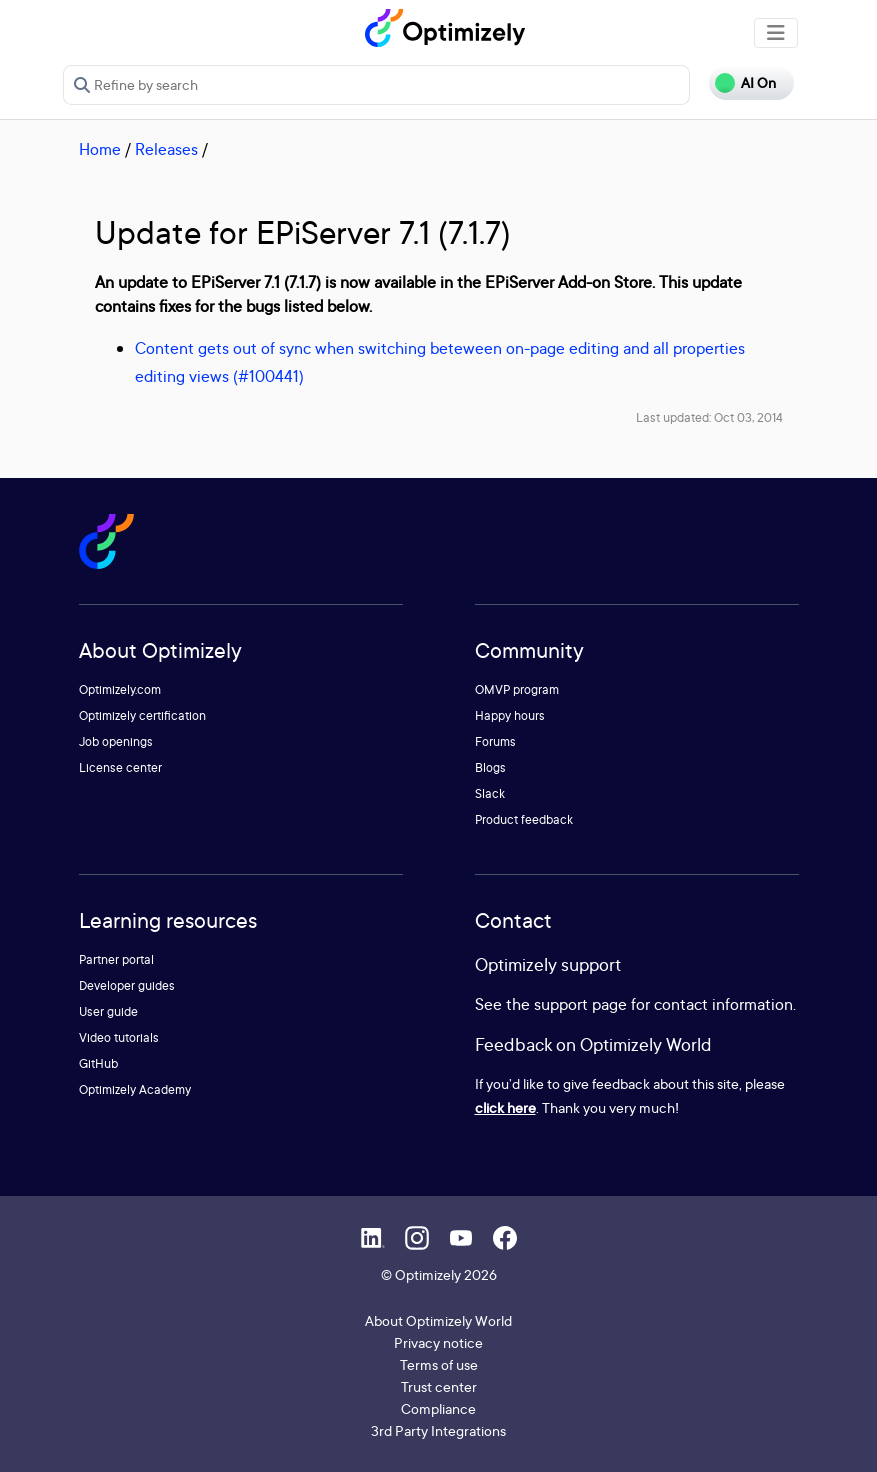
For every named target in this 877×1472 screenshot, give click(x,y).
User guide (108, 1011)
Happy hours (510, 715)
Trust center (439, 1386)
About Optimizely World (438, 1320)
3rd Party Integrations (438, 1430)
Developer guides (127, 985)
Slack (490, 793)
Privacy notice (438, 1342)
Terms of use (439, 1364)
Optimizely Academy (135, 1089)
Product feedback (524, 819)
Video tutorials (119, 1037)
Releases (166, 149)
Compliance (438, 1408)
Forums (495, 741)
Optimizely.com (120, 689)
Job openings (116, 741)
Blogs (490, 767)
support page (580, 1004)
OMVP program (517, 689)
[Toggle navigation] (776, 33)
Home (100, 149)
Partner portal (116, 959)
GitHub (98, 1063)
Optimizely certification (142, 715)
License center (120, 767)
